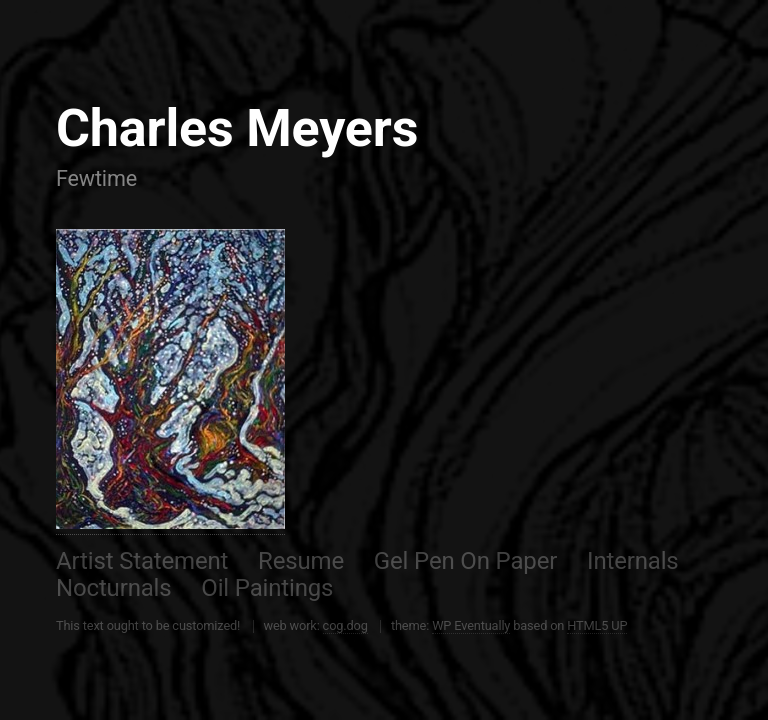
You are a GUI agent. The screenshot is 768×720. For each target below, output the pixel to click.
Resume (301, 561)
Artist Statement (142, 561)
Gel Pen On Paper (465, 561)
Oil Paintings (267, 588)
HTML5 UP (597, 625)
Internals (633, 561)
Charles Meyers (237, 128)
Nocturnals (114, 588)
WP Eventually (471, 625)
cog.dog (345, 625)
